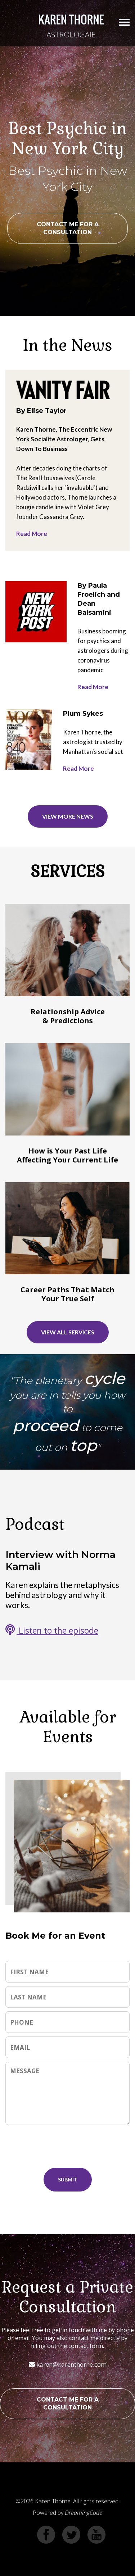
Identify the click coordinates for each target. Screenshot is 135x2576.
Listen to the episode (51, 1630)
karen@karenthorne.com (68, 2364)
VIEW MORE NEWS (67, 816)
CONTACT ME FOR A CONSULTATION (68, 228)
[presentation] (72, 2146)
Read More (31, 533)
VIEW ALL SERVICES (67, 1332)
